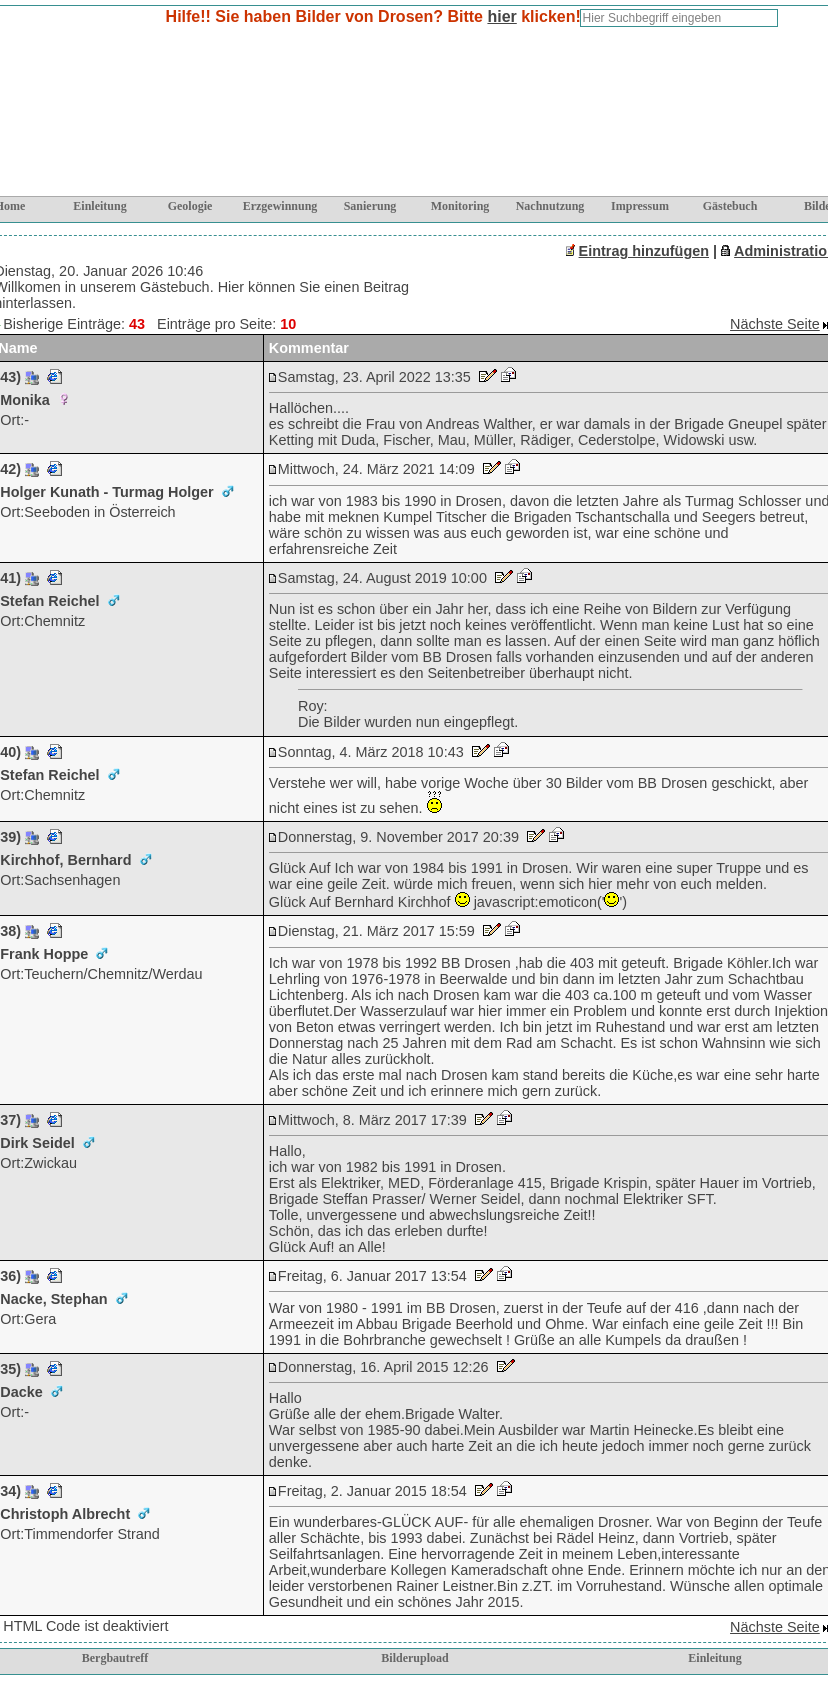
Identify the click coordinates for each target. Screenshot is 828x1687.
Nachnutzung (550, 206)
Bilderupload (414, 1658)
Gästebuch (730, 206)
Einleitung (99, 206)
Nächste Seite (775, 324)
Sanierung (370, 206)
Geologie (190, 206)
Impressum (640, 206)
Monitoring (460, 206)
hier (501, 16)
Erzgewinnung (280, 206)
